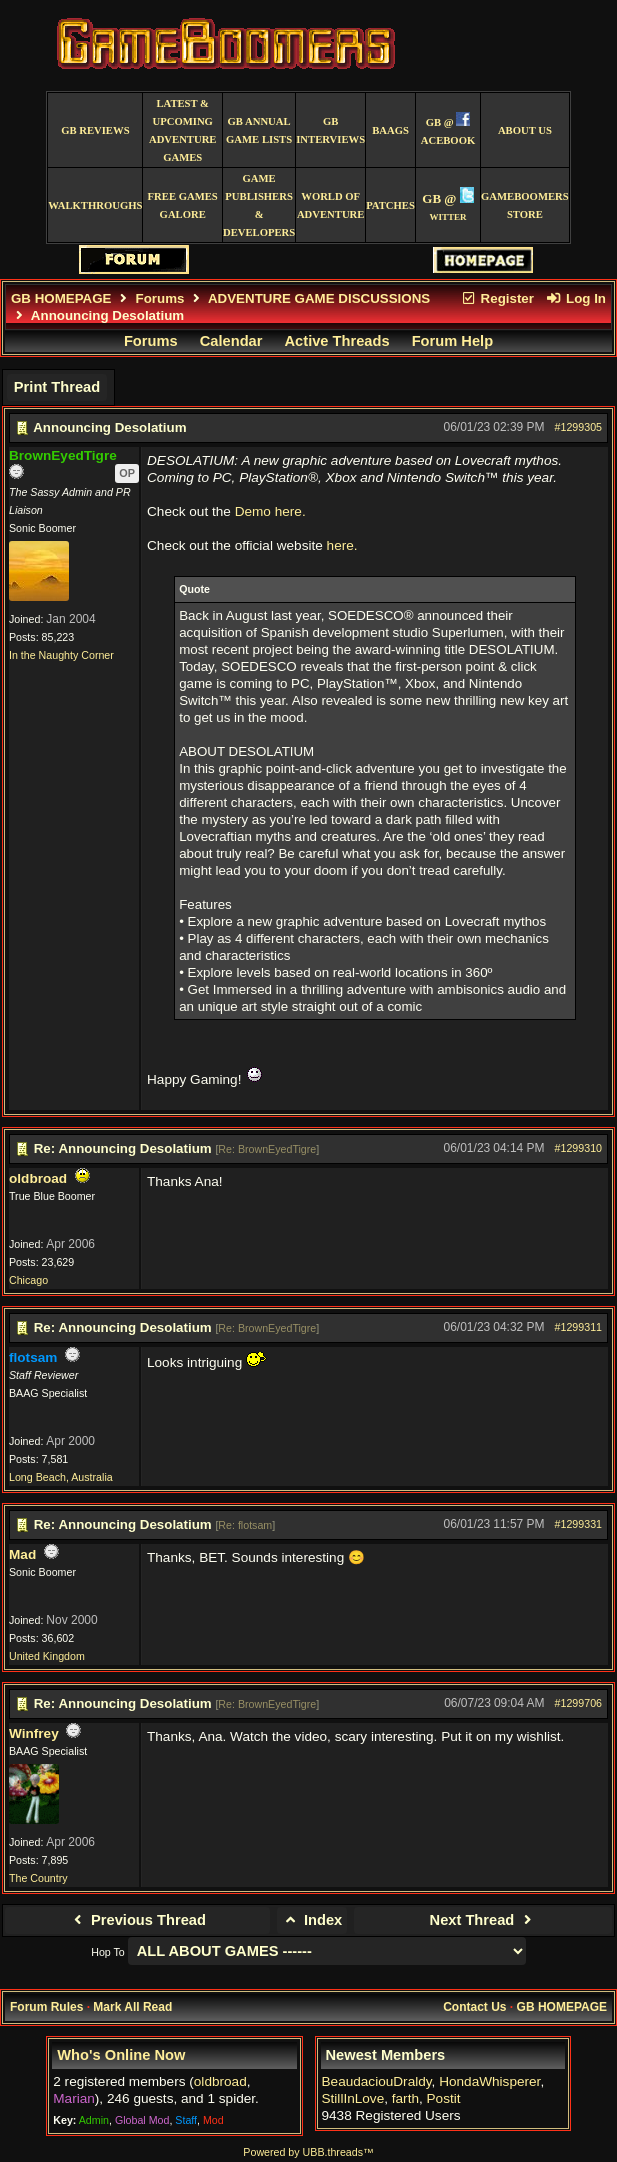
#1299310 (578, 1148)
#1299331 (578, 1524)
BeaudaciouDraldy (377, 2081)
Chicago (28, 1280)
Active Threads (337, 341)
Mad (22, 1554)
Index (312, 1920)
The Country (38, 1878)
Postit (444, 2098)
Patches (390, 205)
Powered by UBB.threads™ (308, 2152)
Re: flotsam (245, 1525)
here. (342, 545)
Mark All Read (132, 2007)
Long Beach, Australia (61, 1477)
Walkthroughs (95, 205)
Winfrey (34, 1733)
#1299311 (578, 1327)
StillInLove (353, 2098)
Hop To (108, 1952)
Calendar (231, 341)
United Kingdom (47, 1656)
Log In (576, 298)
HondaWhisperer (489, 2081)
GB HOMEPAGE (61, 298)
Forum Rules (46, 2007)
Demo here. (270, 511)
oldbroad (38, 1178)
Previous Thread (137, 1920)
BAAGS (390, 130)
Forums (160, 298)
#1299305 (578, 427)
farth (405, 2098)
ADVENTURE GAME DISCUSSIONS (319, 298)
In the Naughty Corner (61, 655)
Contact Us (474, 2007)
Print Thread (57, 387)
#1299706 (578, 1703)
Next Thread (483, 1920)
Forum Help (452, 341)
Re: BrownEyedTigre (267, 1149)
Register (497, 298)
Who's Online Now (121, 2055)
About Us (525, 130)
